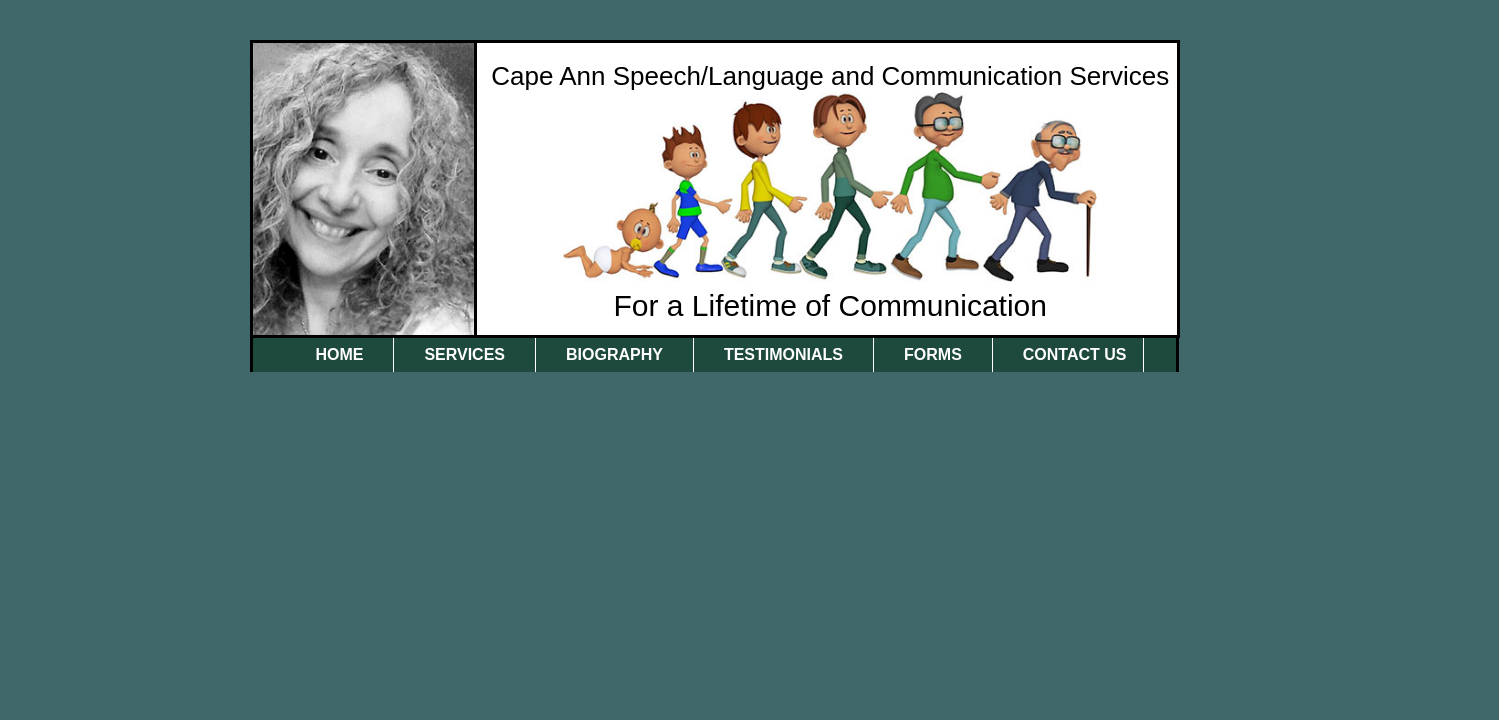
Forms (933, 354)
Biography (614, 354)
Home (339, 354)
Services (464, 354)
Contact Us (1075, 354)
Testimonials (783, 354)
